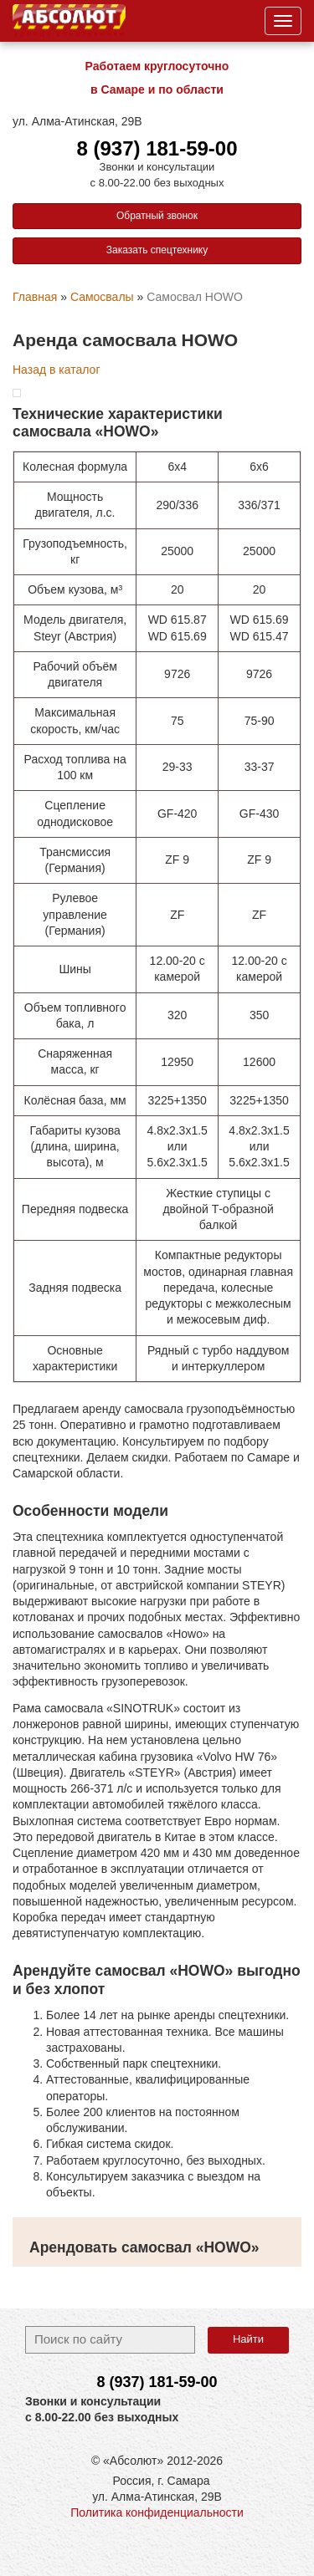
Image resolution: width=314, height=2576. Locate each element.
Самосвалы (102, 297)
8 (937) (156, 2382)
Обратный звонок (157, 216)
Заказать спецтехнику (157, 250)
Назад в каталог (56, 369)
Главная (35, 297)
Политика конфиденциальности (157, 2512)
